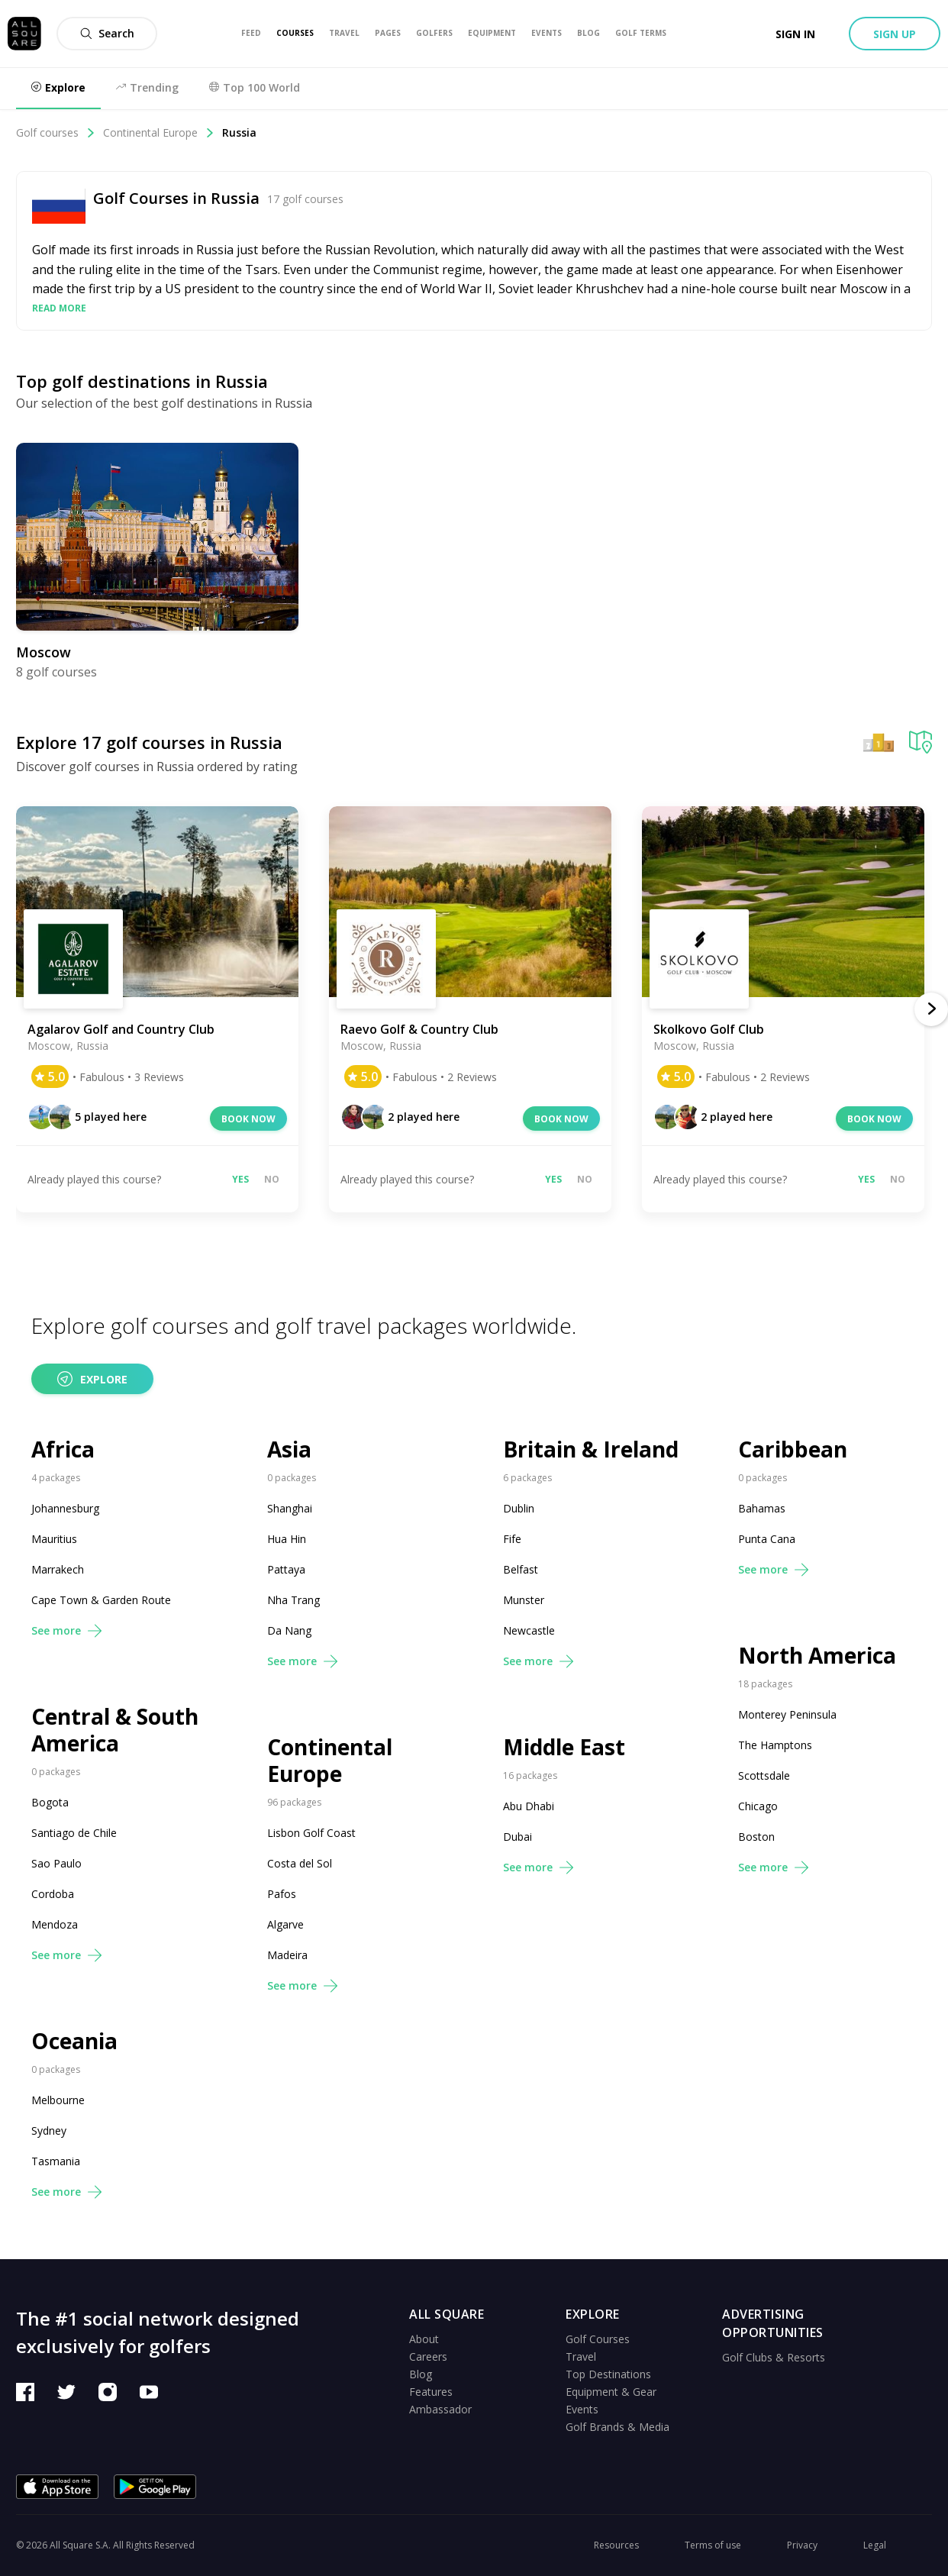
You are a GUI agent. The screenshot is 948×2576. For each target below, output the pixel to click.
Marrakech (57, 1569)
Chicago (758, 1806)
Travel (581, 2356)
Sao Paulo (56, 1863)
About (424, 2339)
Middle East (564, 1747)
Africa (63, 1449)
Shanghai (289, 1508)
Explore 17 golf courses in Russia (149, 742)
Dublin (518, 1508)
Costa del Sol (299, 1863)
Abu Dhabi (528, 1806)
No (271, 1179)
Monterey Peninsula (787, 1714)
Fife (512, 1539)
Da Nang (289, 1630)
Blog (420, 2374)
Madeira (287, 1955)
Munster (523, 1600)
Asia (289, 1449)
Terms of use (713, 2545)
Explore (92, 1378)
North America (817, 1655)
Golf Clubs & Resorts (773, 2357)
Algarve (285, 1924)
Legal (874, 2545)
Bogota (50, 1802)
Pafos (281, 1894)
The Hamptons (775, 1745)
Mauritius (54, 1539)
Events (582, 2409)
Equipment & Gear (611, 2391)
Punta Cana (766, 1539)
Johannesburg (65, 1508)
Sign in (795, 34)
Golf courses (55, 132)
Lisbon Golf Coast (311, 1832)
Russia (239, 132)
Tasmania (55, 2161)
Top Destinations (608, 2374)
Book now (248, 1118)
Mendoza (54, 1924)
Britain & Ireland (591, 1449)
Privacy (802, 2545)
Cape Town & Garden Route (101, 1600)
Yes (240, 1179)
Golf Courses (598, 2339)
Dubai (517, 1836)
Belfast (520, 1569)
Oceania (74, 2041)
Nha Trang (293, 1600)
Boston (756, 1836)
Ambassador (440, 2409)
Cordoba (52, 1894)
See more (66, 1630)
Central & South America (114, 1730)
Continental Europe (158, 132)
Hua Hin (286, 1539)
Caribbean (792, 1449)
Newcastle (529, 1630)
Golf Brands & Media (617, 2426)
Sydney (48, 2130)
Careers (428, 2356)
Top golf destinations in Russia (142, 381)
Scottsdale (764, 1775)
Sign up (894, 34)
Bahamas (761, 1508)
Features (431, 2391)
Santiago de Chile (74, 1832)
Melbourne (58, 2100)
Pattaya (286, 1569)
